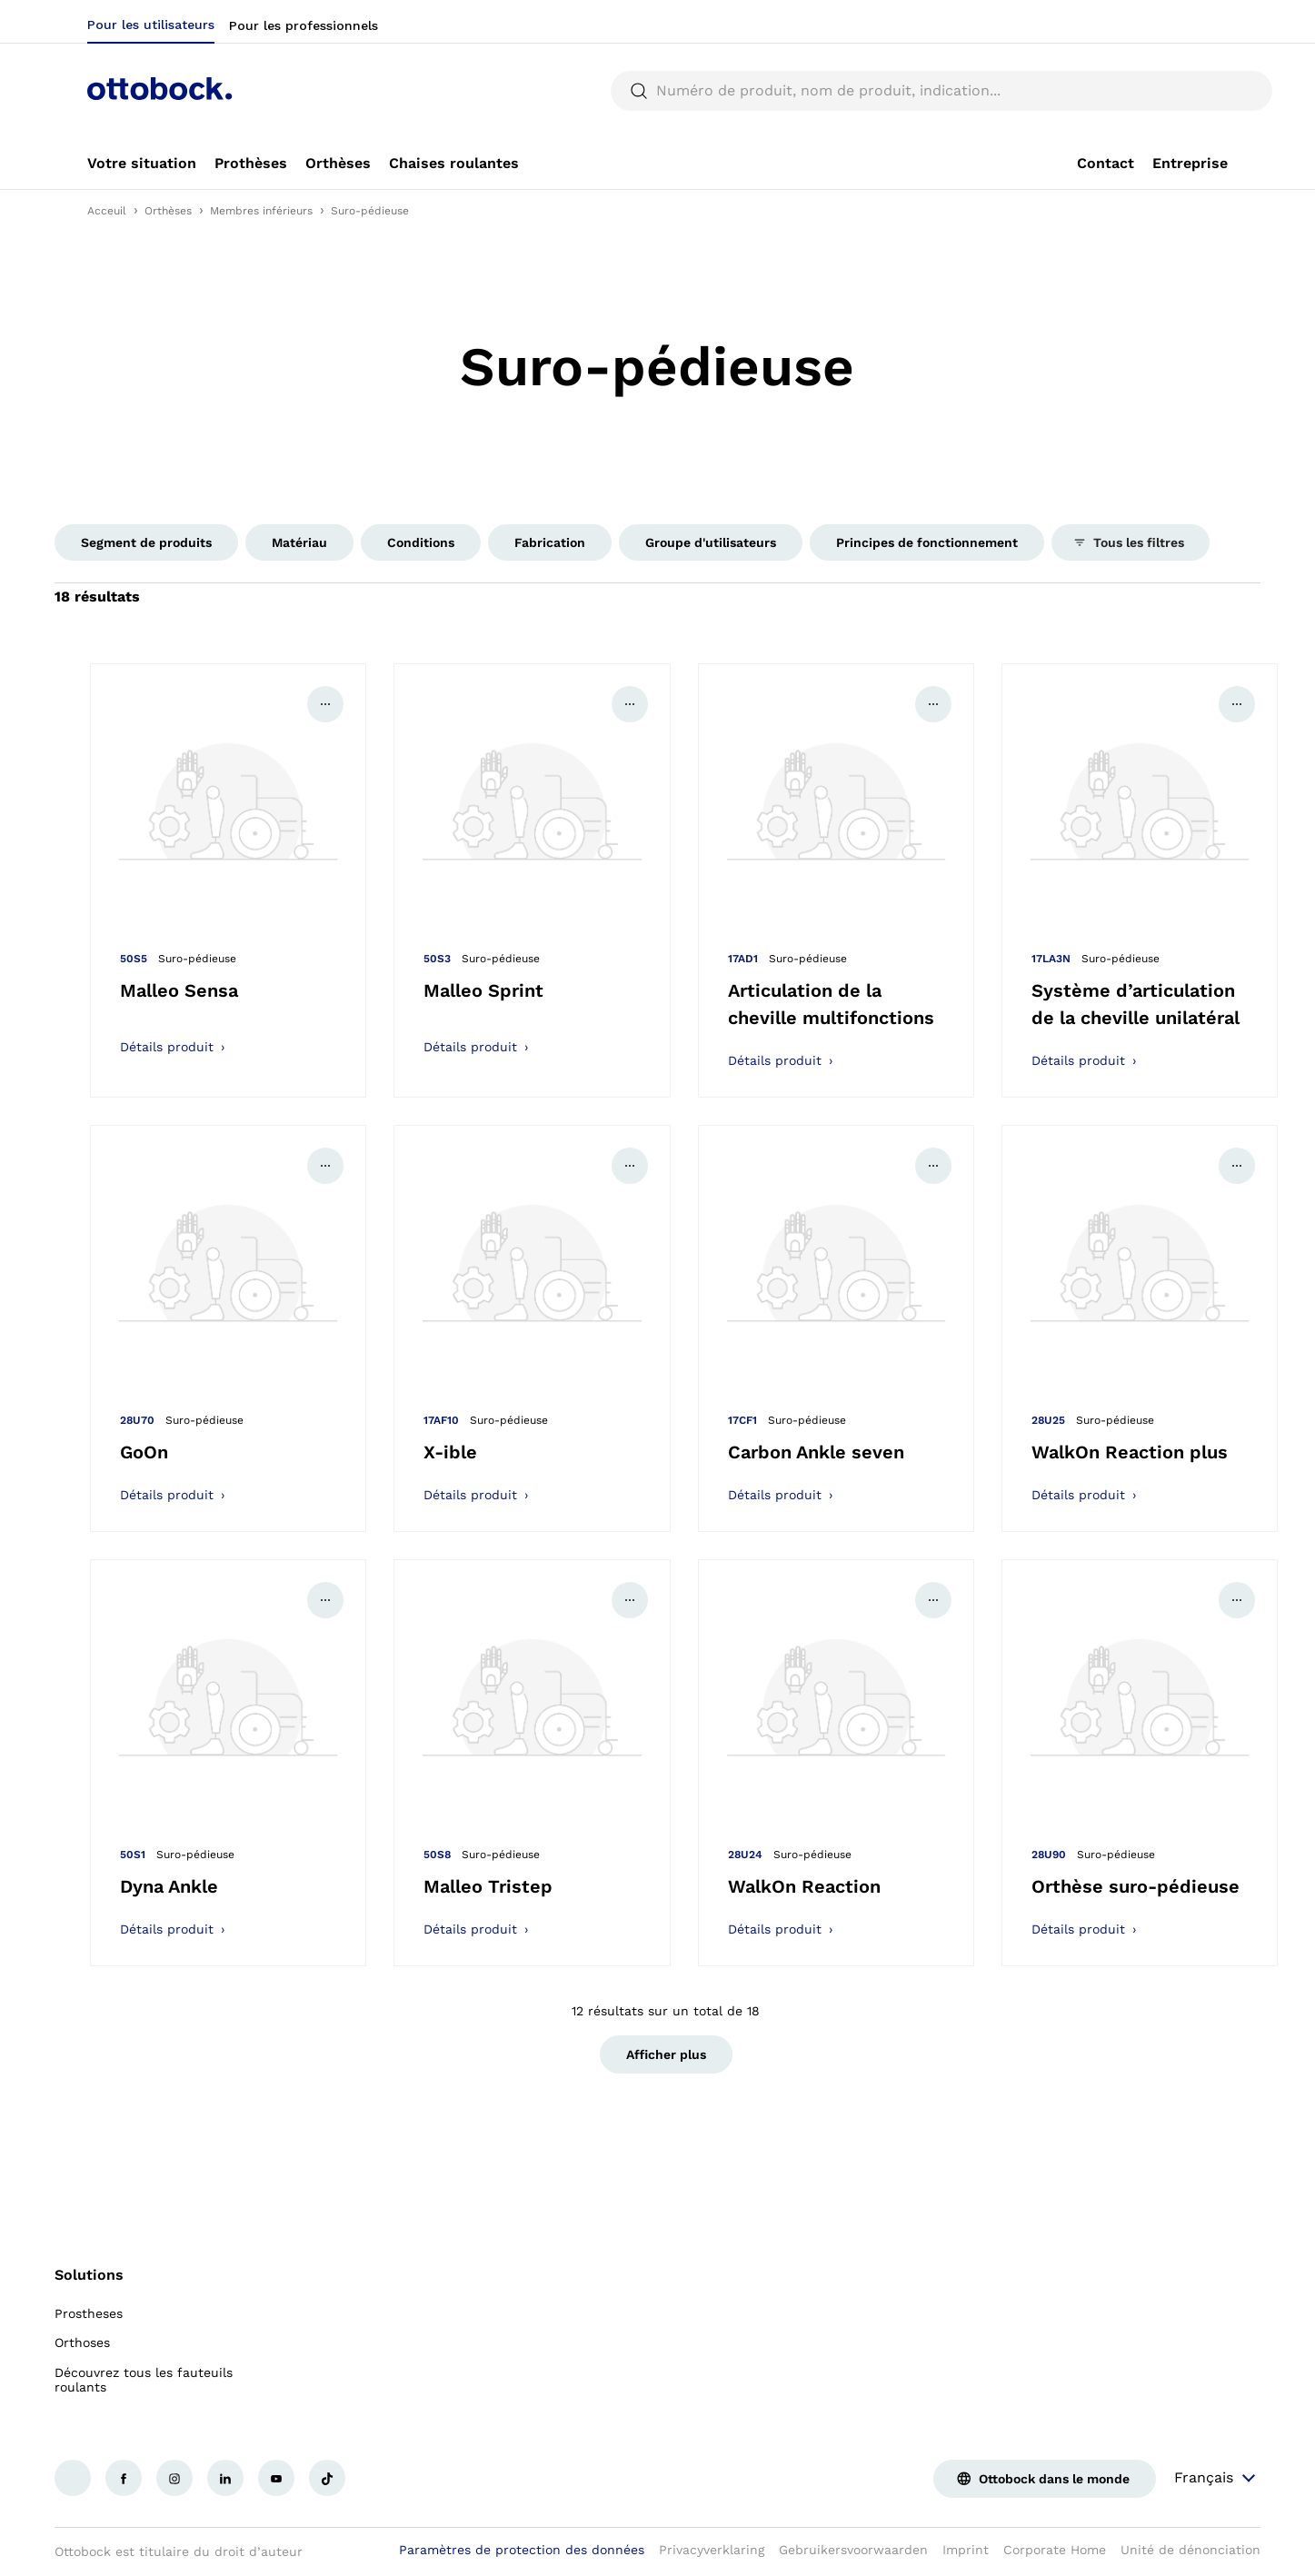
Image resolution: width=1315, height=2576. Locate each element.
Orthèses (168, 210)
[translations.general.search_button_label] (1197, 91)
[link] (141, 163)
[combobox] (1172, 22)
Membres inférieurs (261, 210)
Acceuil (106, 210)
